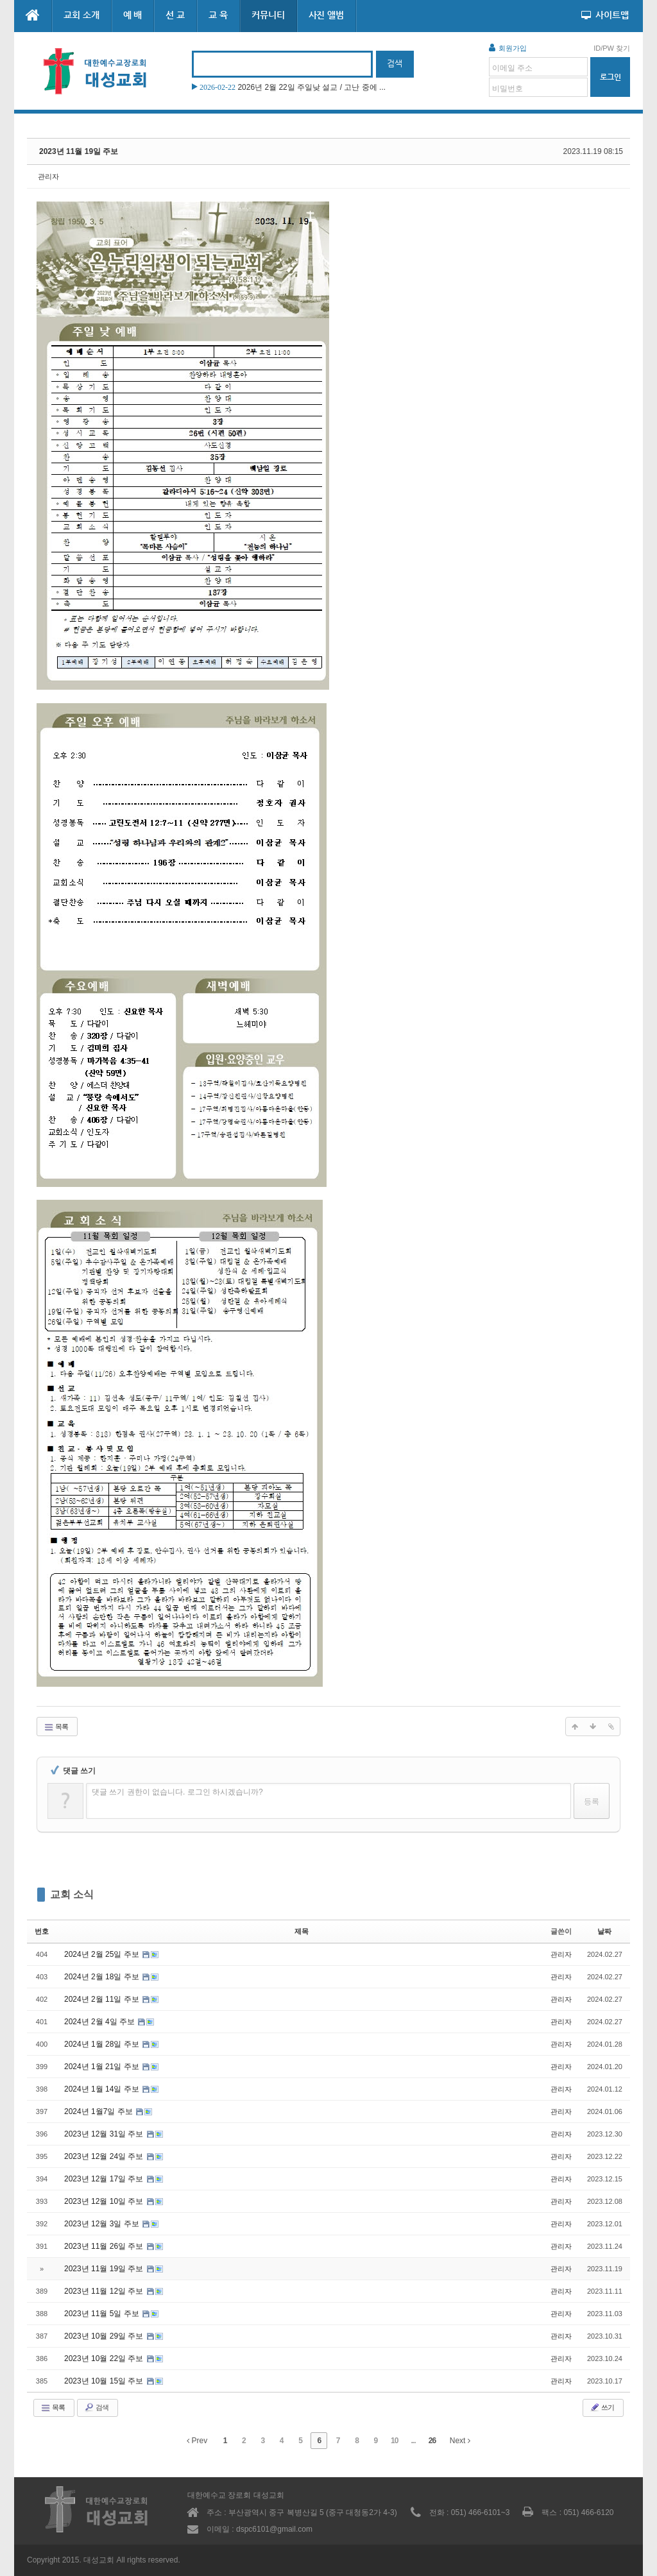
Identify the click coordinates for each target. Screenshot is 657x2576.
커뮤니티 (268, 15)
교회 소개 (81, 15)
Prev (197, 2440)
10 (394, 2440)
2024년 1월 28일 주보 (102, 2044)
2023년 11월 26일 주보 (105, 2246)
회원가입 (508, 47)
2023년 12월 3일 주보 (102, 2223)
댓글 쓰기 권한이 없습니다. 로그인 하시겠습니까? (177, 1791)
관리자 (48, 176)
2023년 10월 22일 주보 (105, 2358)
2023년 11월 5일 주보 (102, 2313)
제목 (301, 1931)
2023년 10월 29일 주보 (105, 2336)
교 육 (218, 15)
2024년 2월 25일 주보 (102, 1954)
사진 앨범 (327, 15)
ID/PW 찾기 (611, 48)
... (413, 2440)
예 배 (132, 15)
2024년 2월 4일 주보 (100, 2021)
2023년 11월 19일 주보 (78, 151)
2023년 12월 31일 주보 (105, 2133)
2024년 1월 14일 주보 (102, 2089)
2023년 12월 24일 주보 (105, 2156)
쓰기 (602, 2407)
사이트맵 (605, 15)
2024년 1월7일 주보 (99, 2111)
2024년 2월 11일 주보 (102, 1999)
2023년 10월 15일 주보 (105, 2380)
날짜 (604, 1931)
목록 (56, 1727)
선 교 (175, 15)
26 (432, 2440)
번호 (42, 1931)
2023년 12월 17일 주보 (105, 2178)
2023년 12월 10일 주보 (105, 2201)
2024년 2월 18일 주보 (102, 1976)
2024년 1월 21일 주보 (102, 2066)
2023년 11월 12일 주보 (105, 2291)
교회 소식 (72, 1894)
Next (460, 2440)
